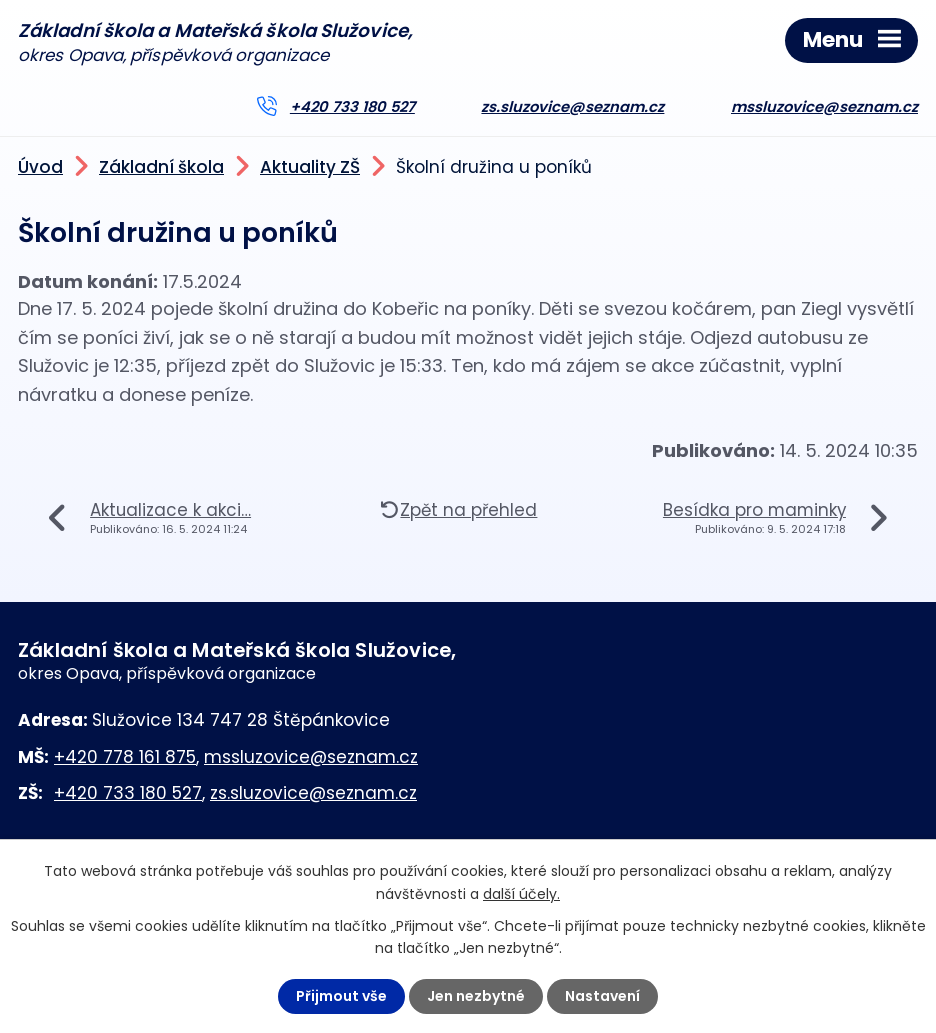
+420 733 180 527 (352, 107)
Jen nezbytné (476, 996)
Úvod (40, 167)
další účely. (521, 893)
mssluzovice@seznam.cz (824, 107)
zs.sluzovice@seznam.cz (572, 107)
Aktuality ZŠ (310, 167)
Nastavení (602, 996)
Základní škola (161, 167)
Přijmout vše (341, 996)
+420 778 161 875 (125, 757)
